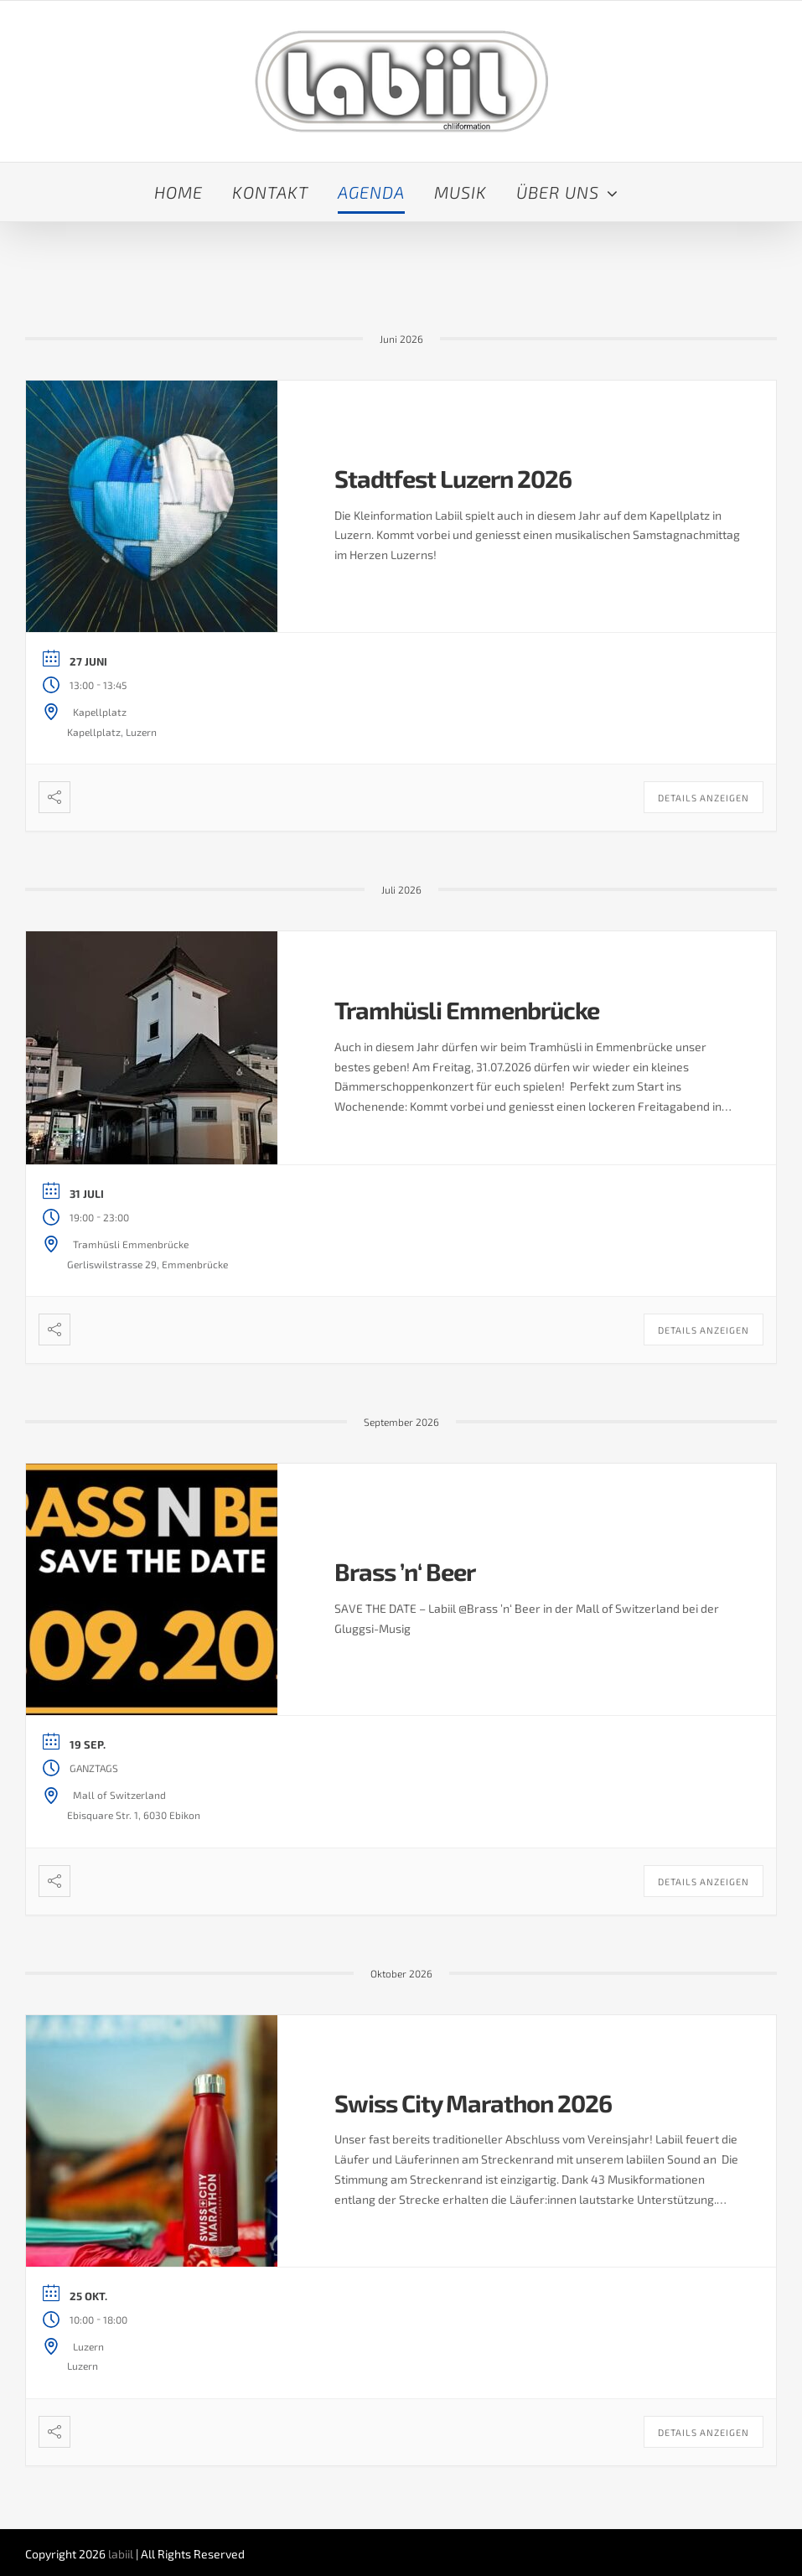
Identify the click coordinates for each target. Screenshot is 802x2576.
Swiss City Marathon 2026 (473, 2102)
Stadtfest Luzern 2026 (453, 478)
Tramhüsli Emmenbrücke (466, 1009)
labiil (120, 2554)
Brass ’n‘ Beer (404, 1571)
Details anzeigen (703, 797)
